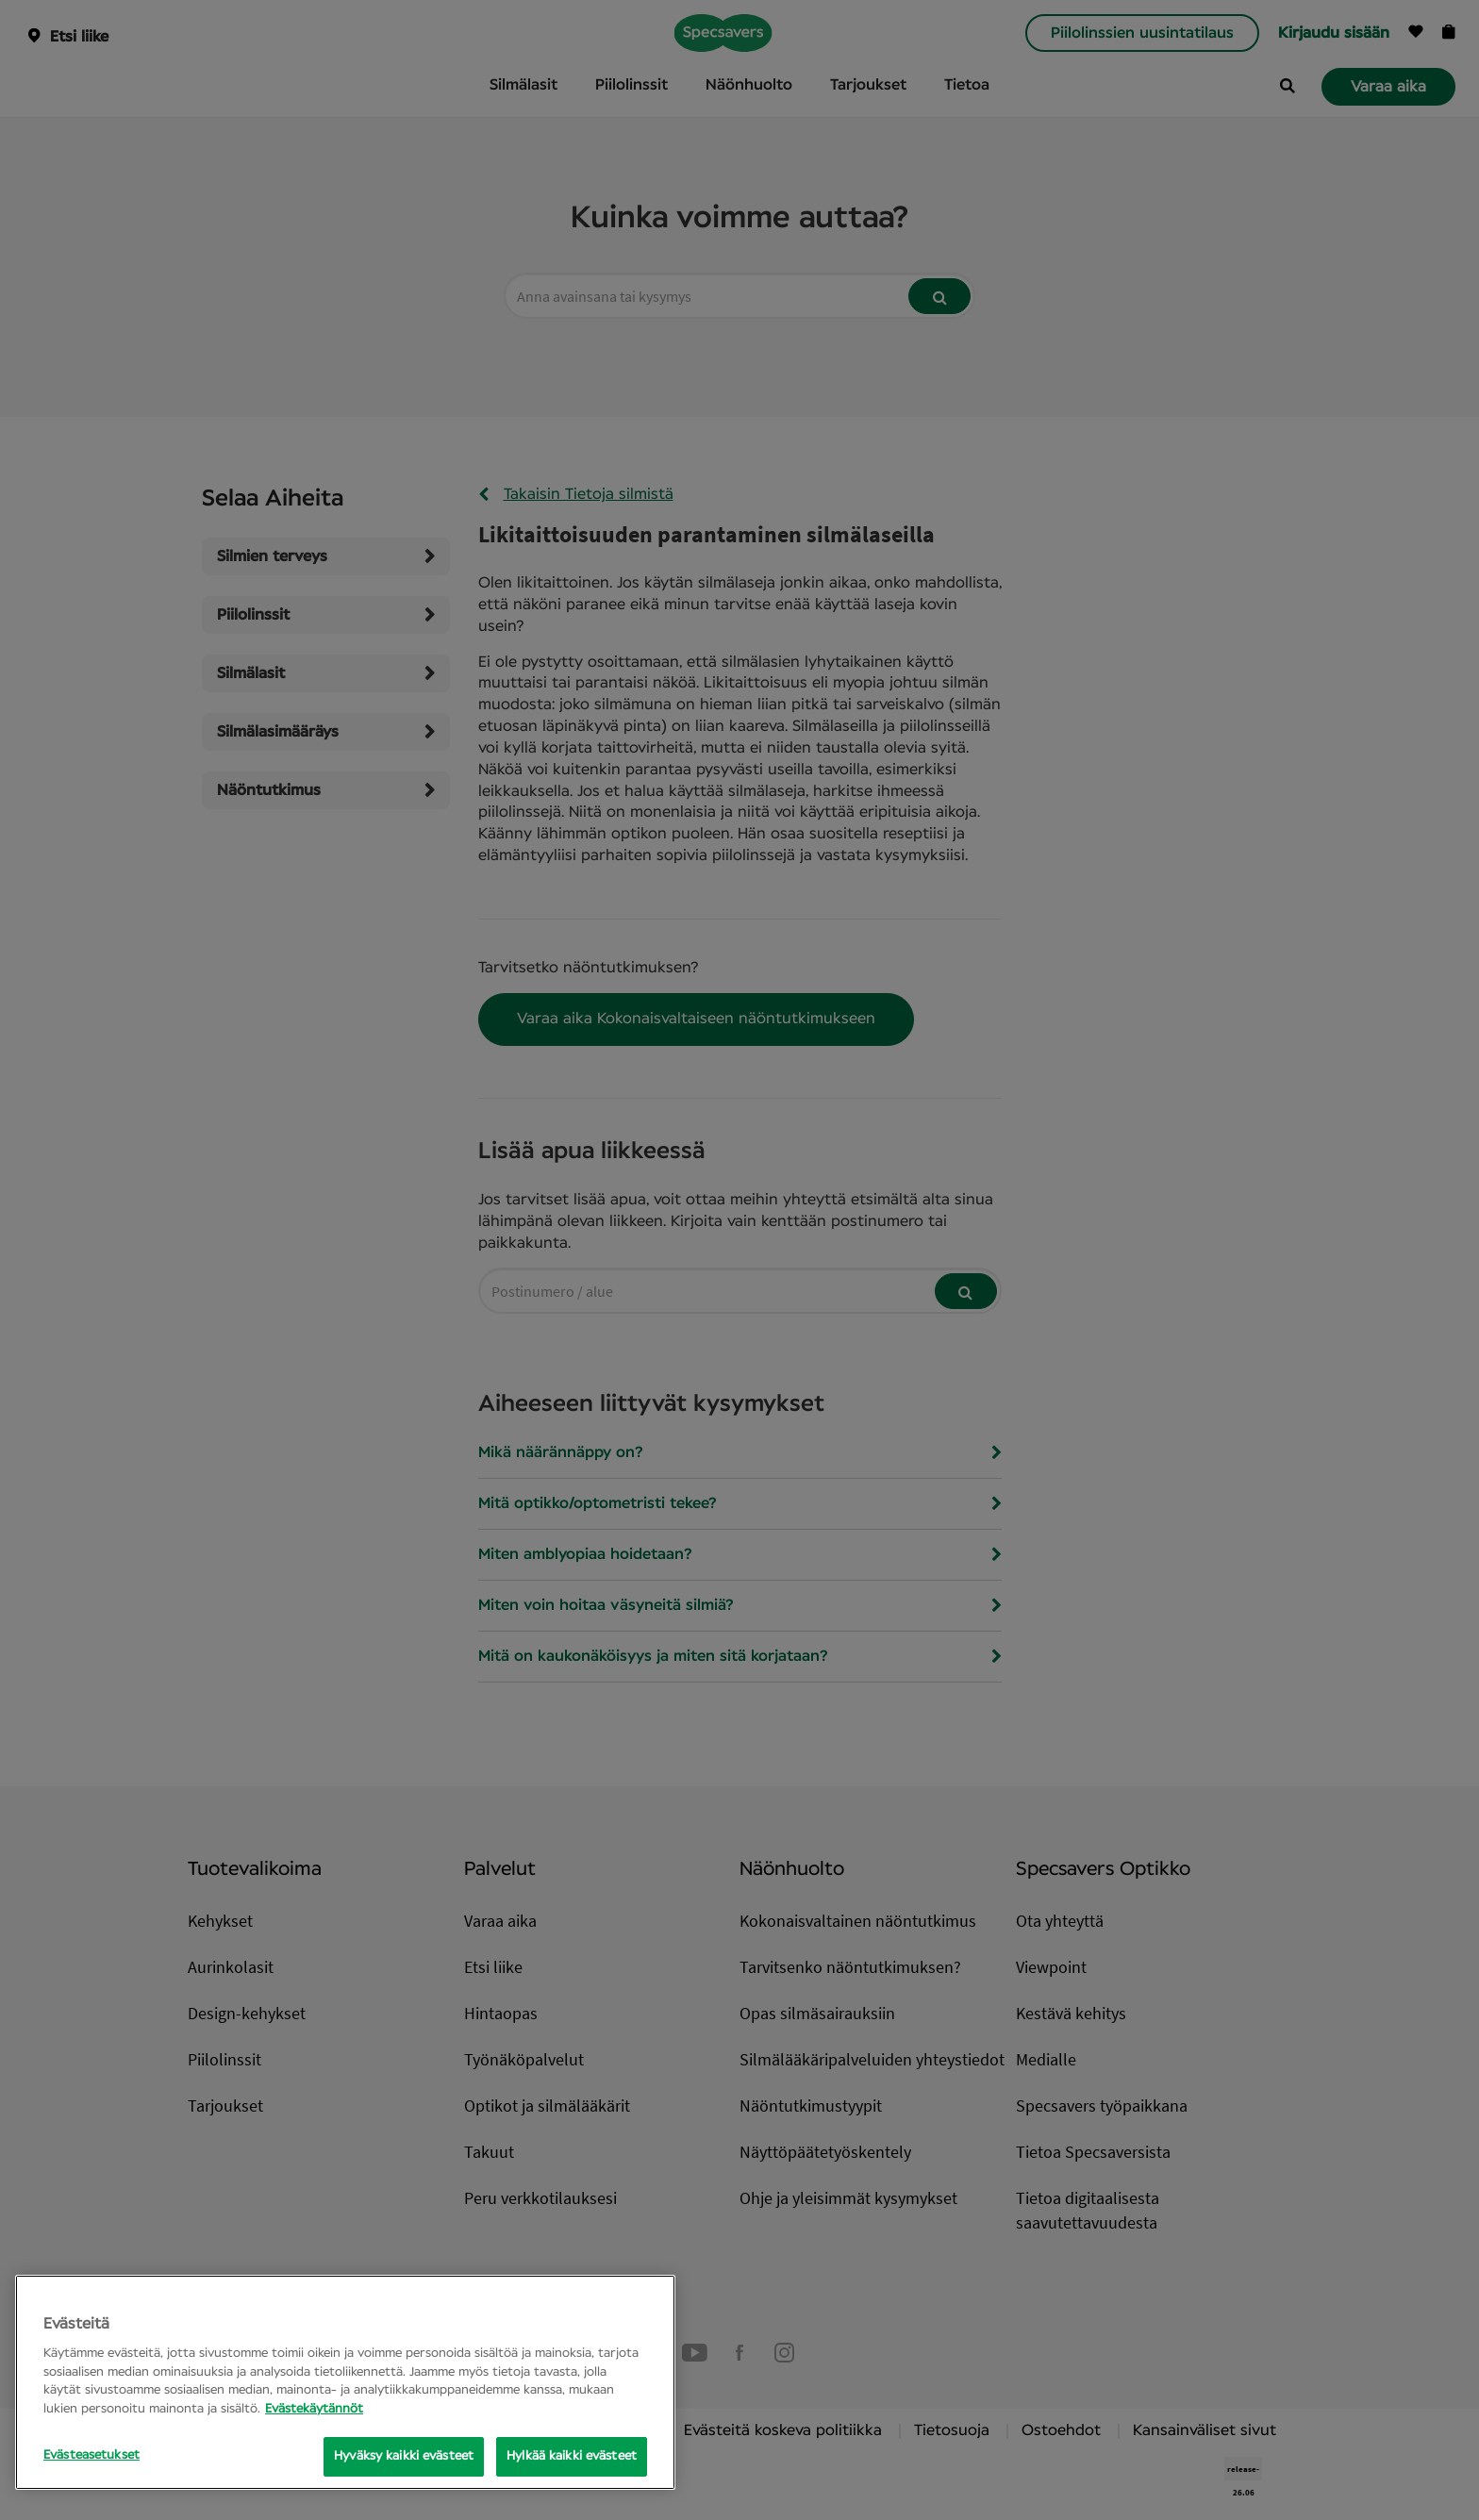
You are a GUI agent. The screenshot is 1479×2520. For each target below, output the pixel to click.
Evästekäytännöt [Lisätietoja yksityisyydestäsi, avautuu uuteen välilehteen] (314, 2409)
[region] (345, 2382)
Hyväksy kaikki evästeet (404, 2456)
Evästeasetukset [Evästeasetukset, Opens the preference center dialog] (91, 2455)
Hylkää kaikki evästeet (572, 2456)
